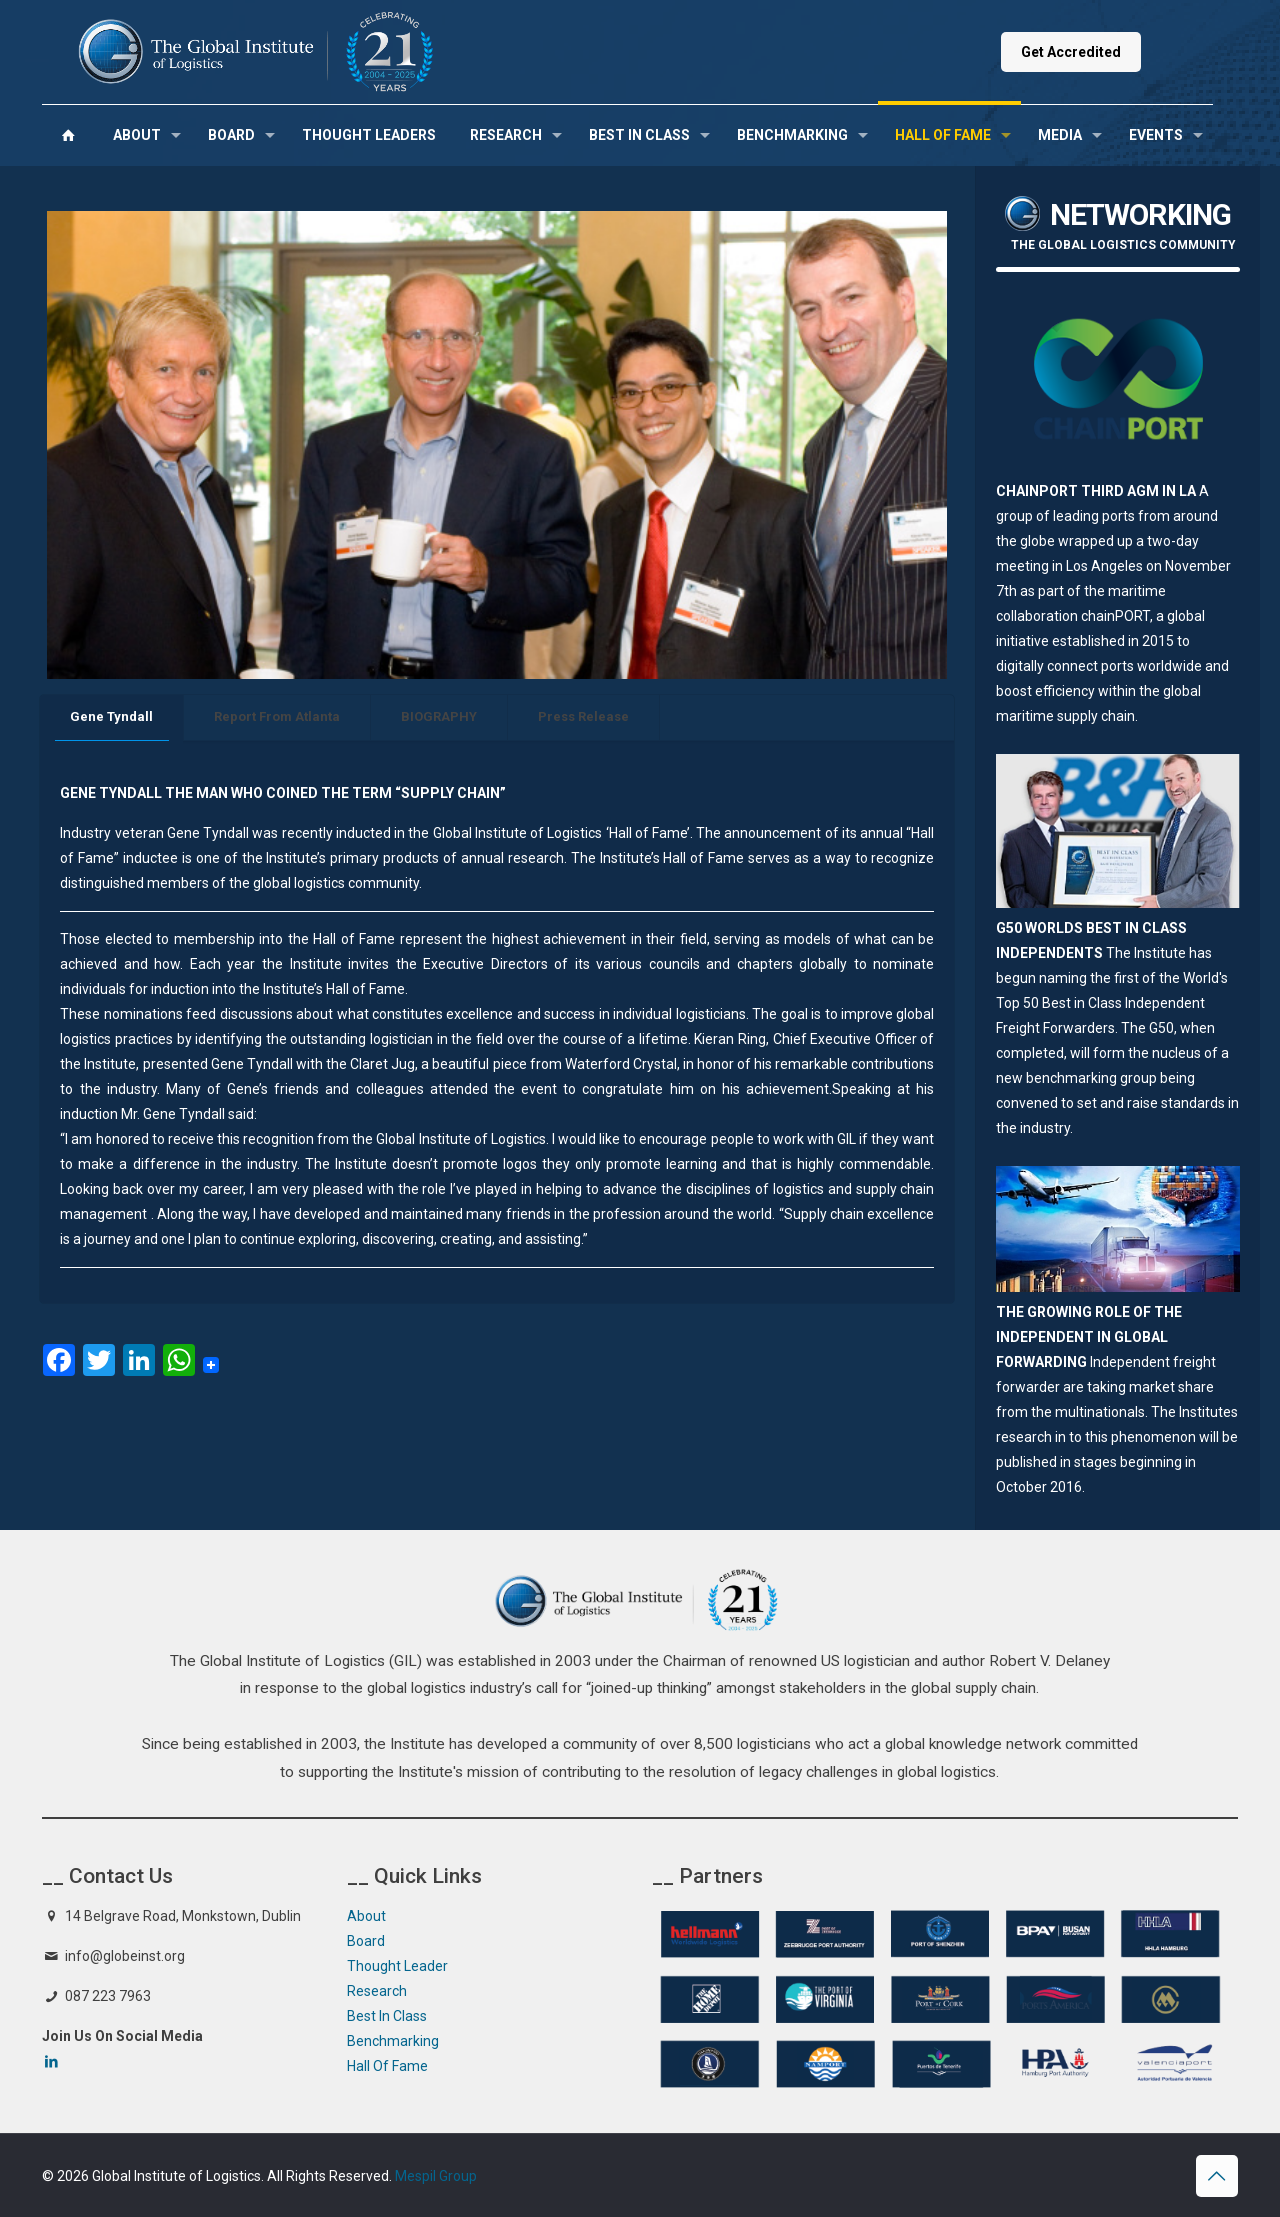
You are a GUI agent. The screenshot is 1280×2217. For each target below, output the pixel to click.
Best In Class (387, 2016)
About (366, 1916)
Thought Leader (397, 1966)
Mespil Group (436, 2176)
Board (366, 1941)
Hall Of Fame (387, 2066)
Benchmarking (393, 2041)
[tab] (112, 717)
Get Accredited (1071, 52)
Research (377, 1991)
